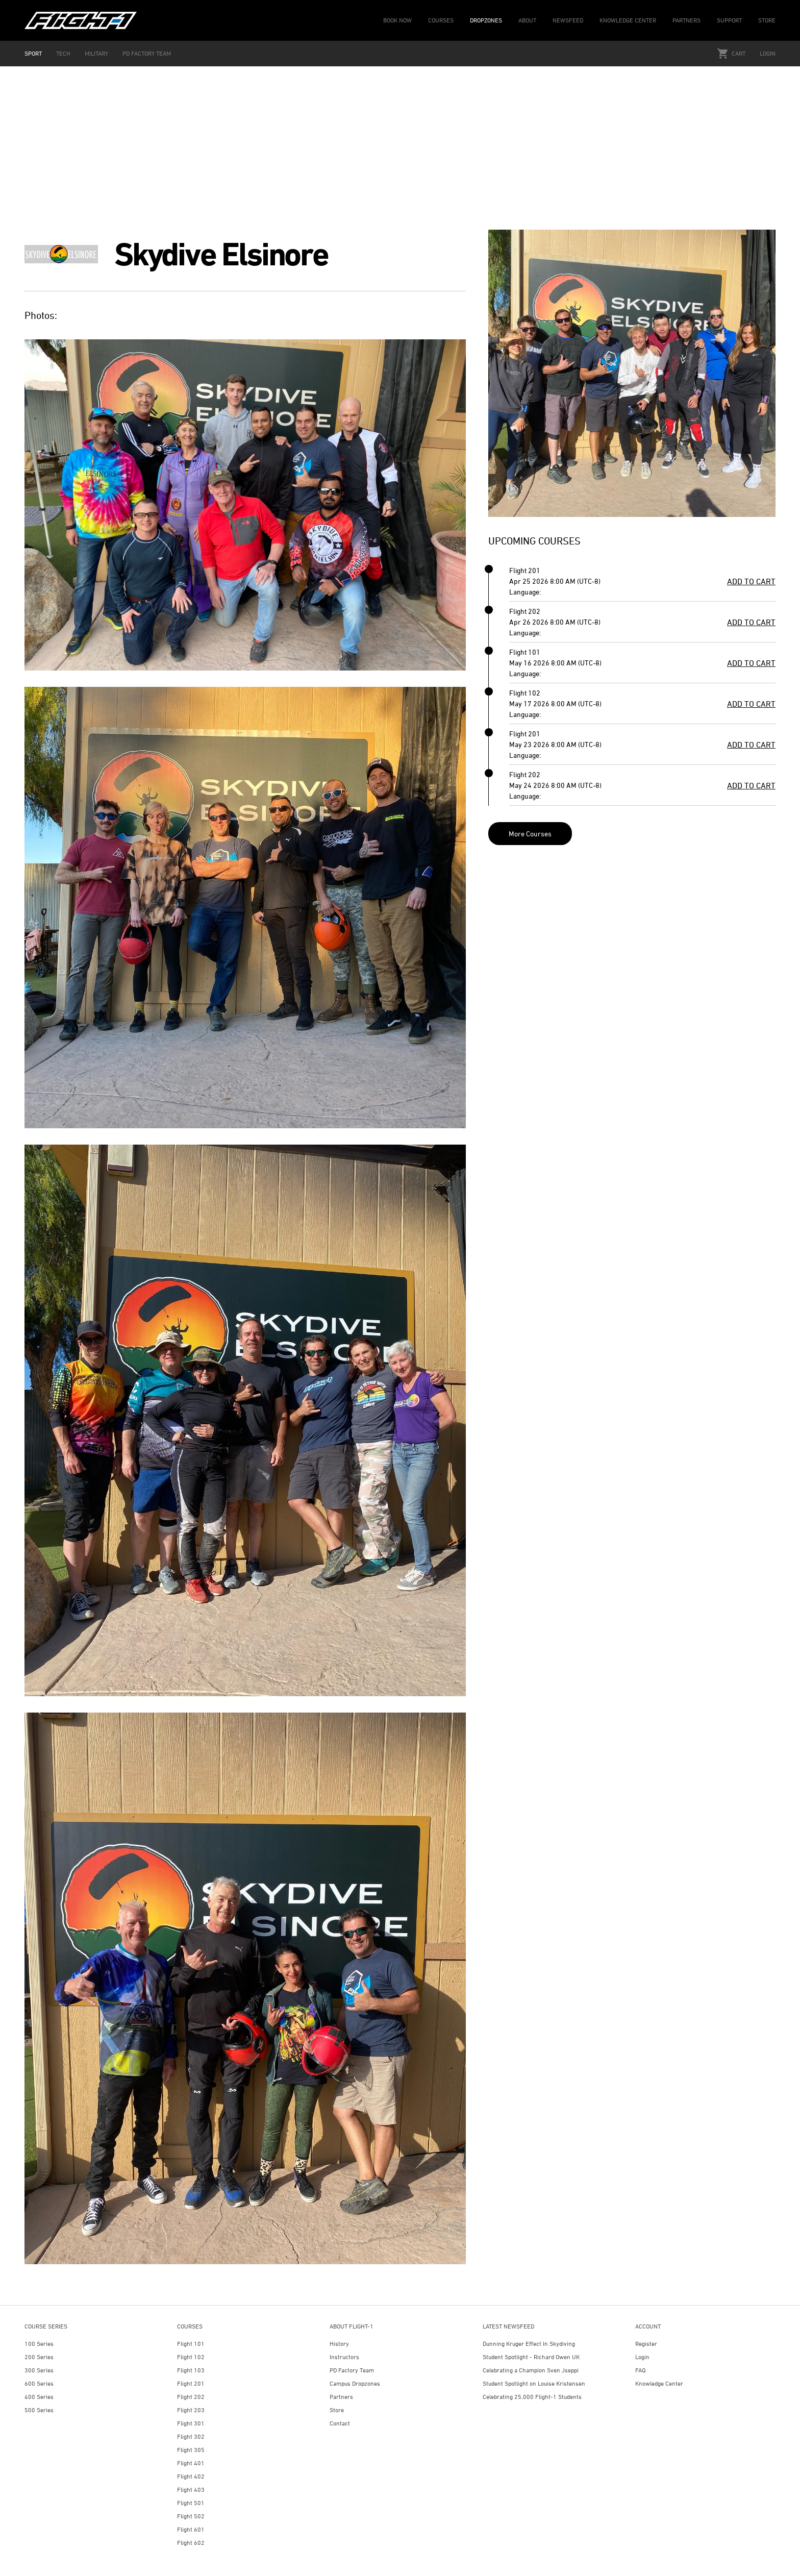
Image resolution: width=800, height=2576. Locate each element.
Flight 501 (191, 2503)
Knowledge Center (659, 2383)
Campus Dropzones (355, 2383)
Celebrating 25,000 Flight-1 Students (532, 2396)
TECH (63, 53)
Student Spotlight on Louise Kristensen (534, 2383)
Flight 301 (191, 2423)
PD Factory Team (352, 2370)
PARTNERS (686, 20)
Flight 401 (191, 2463)
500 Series (39, 2410)
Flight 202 (191, 2396)
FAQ (640, 2370)
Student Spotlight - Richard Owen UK (531, 2357)
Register (646, 2343)
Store (337, 2410)
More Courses (530, 833)
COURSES (441, 20)
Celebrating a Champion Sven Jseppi (531, 2370)
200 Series (39, 2357)
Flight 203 (191, 2410)
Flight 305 (191, 2450)
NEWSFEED (568, 20)
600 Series (39, 2383)
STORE (767, 20)
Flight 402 (191, 2476)
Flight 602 (191, 2542)
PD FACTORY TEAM (146, 53)
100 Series (39, 2343)
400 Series (39, 2396)
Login (768, 53)
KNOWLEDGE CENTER (627, 20)
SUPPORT (729, 20)
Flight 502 (191, 2516)
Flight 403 (191, 2489)
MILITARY (96, 53)
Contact (340, 2423)
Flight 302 (191, 2436)
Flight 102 (191, 2357)
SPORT (33, 53)
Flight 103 (191, 2370)
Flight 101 (191, 2343)
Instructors (344, 2357)
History (339, 2343)
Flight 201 (191, 2383)
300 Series (39, 2370)
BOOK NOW (397, 20)
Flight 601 (191, 2529)
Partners (341, 2396)
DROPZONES (486, 20)
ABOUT (527, 20)
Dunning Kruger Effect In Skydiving (529, 2343)
